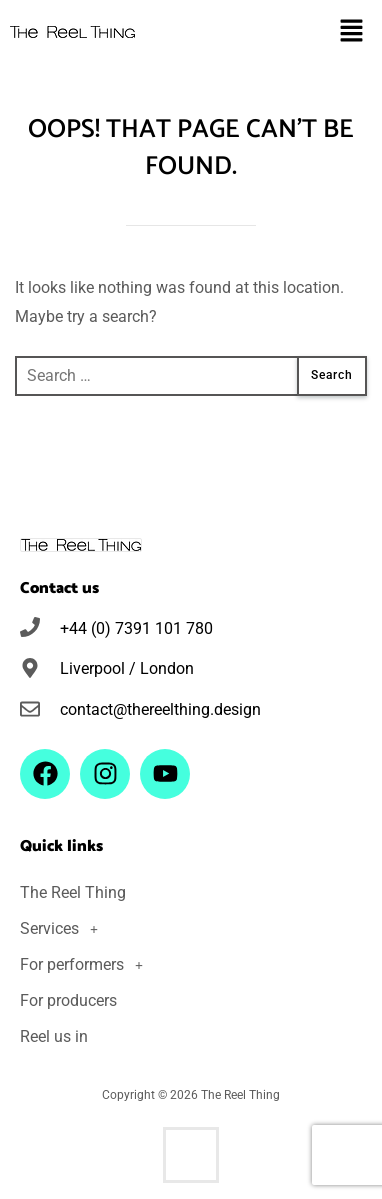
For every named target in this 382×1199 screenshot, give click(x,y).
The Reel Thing (73, 892)
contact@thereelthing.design (160, 709)
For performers (87, 965)
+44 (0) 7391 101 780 (136, 628)
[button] (352, 32)
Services (64, 929)
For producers (68, 1000)
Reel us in (54, 1036)
